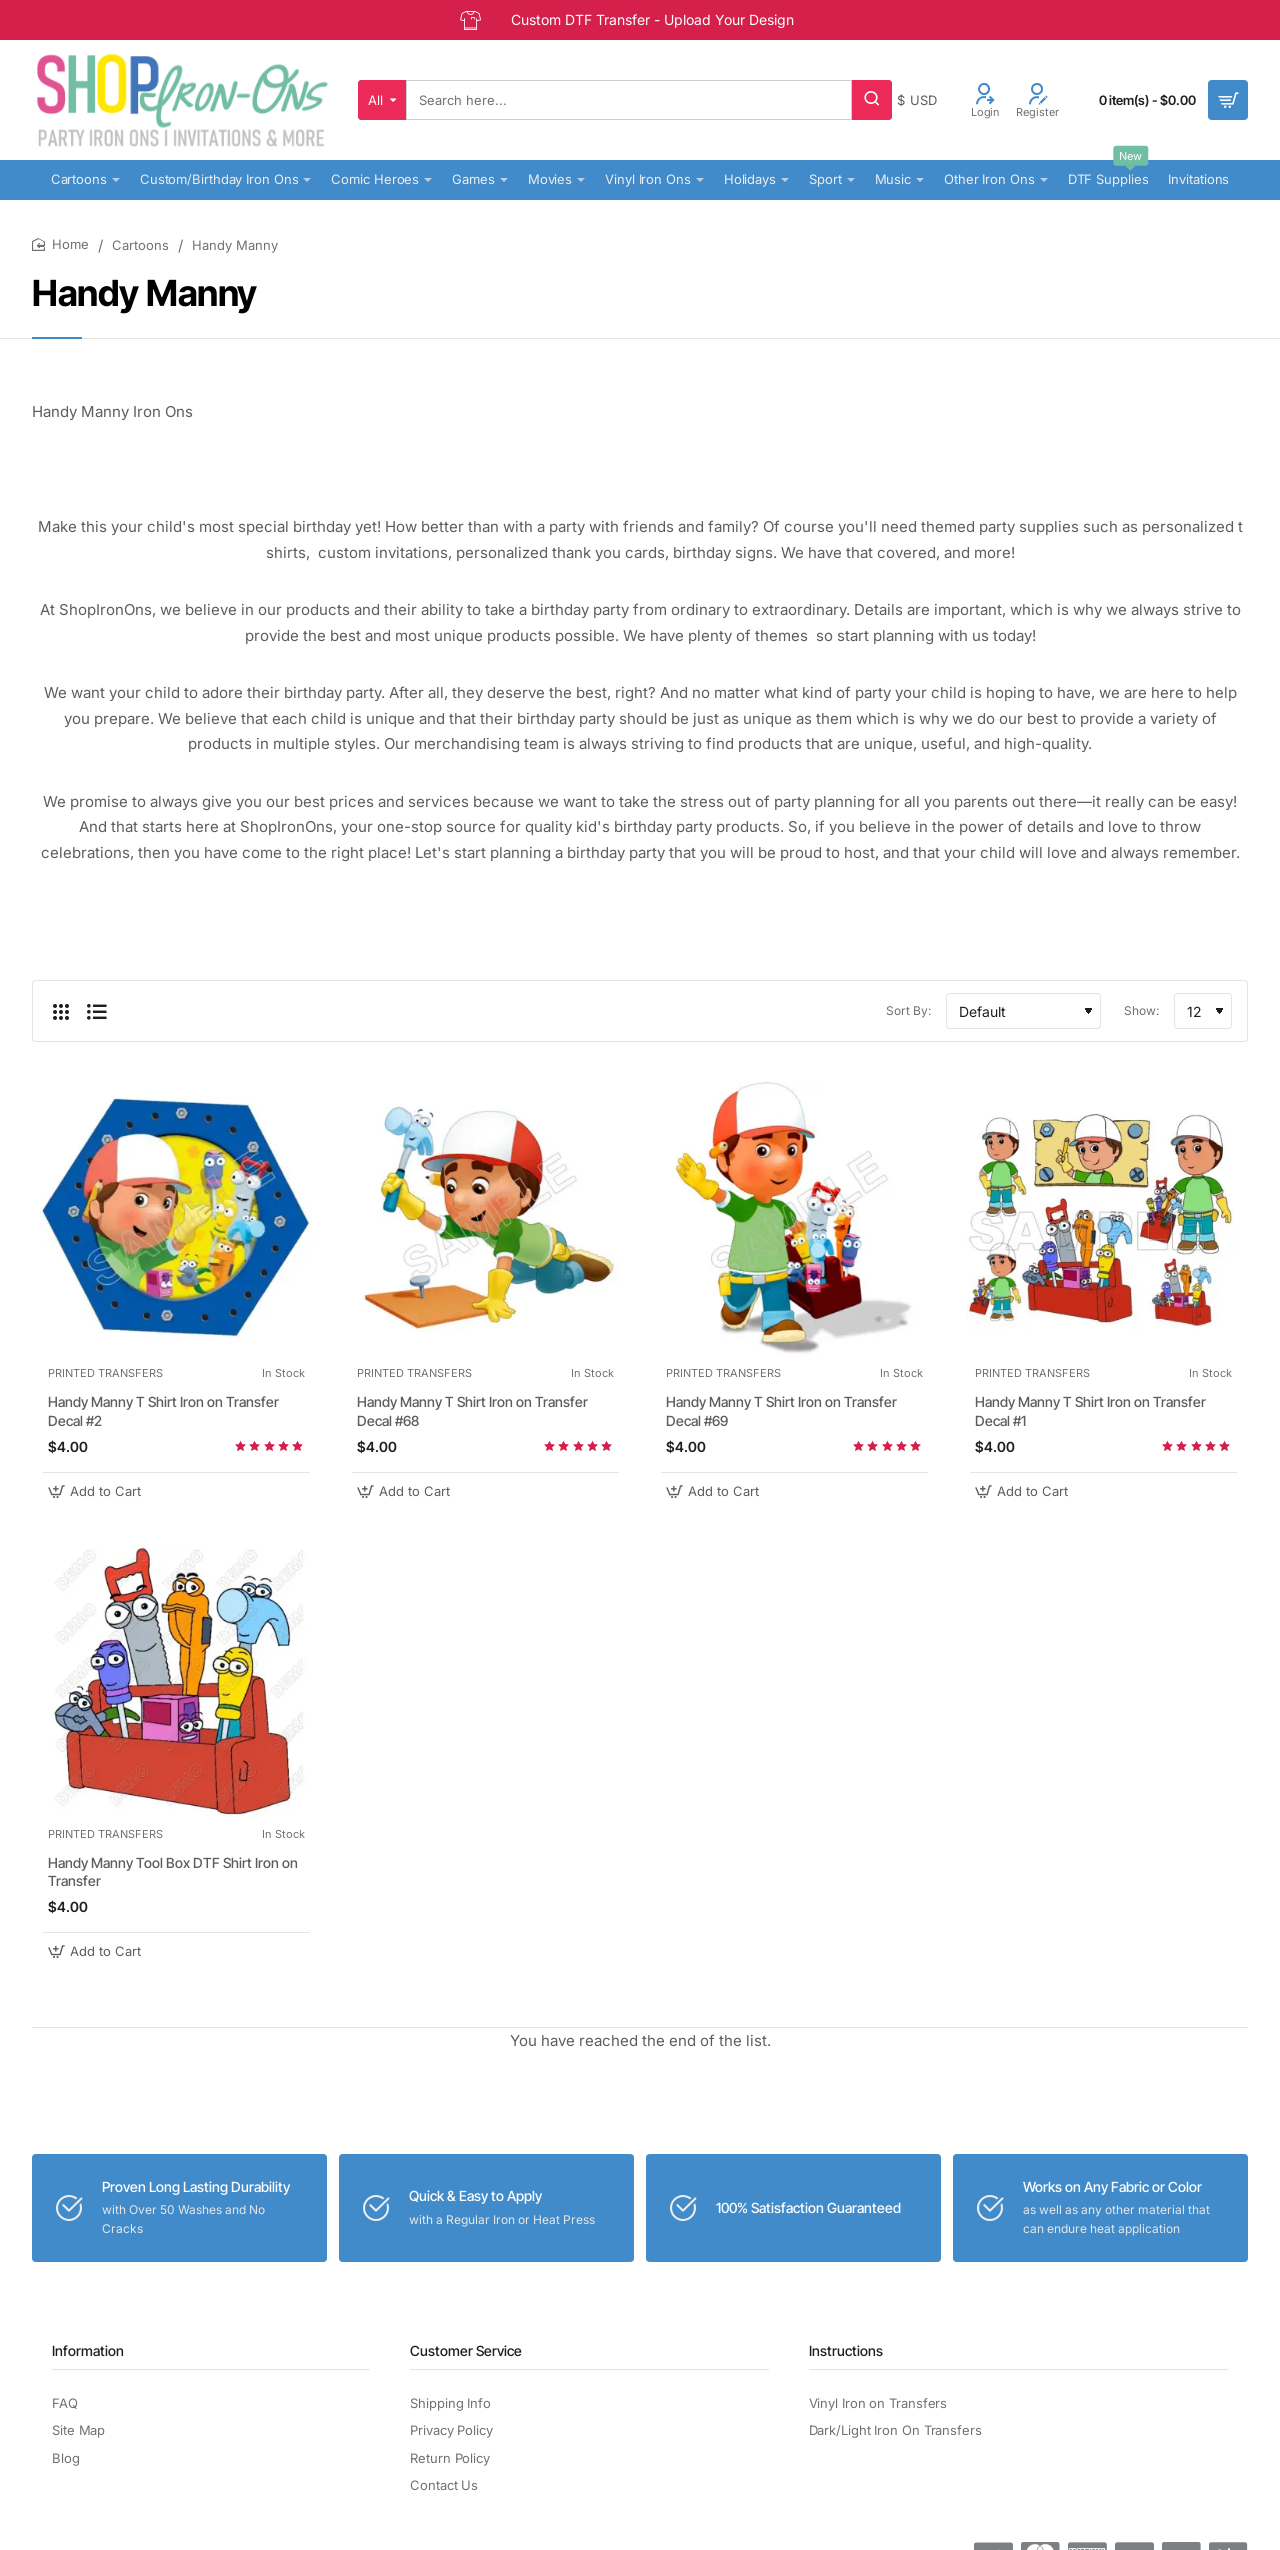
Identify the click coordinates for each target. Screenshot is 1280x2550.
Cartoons (140, 245)
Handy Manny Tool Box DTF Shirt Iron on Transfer (173, 1871)
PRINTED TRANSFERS (105, 1373)
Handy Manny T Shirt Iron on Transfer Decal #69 (781, 1410)
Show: (1141, 1010)
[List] (97, 1011)
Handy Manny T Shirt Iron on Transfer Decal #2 (163, 1410)
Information (88, 2350)
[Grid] (61, 1011)
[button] (97, 1491)
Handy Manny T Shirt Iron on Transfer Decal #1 (1090, 1410)
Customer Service (466, 2350)
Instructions (846, 2350)
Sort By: (908, 1010)
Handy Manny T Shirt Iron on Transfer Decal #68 (472, 1410)
